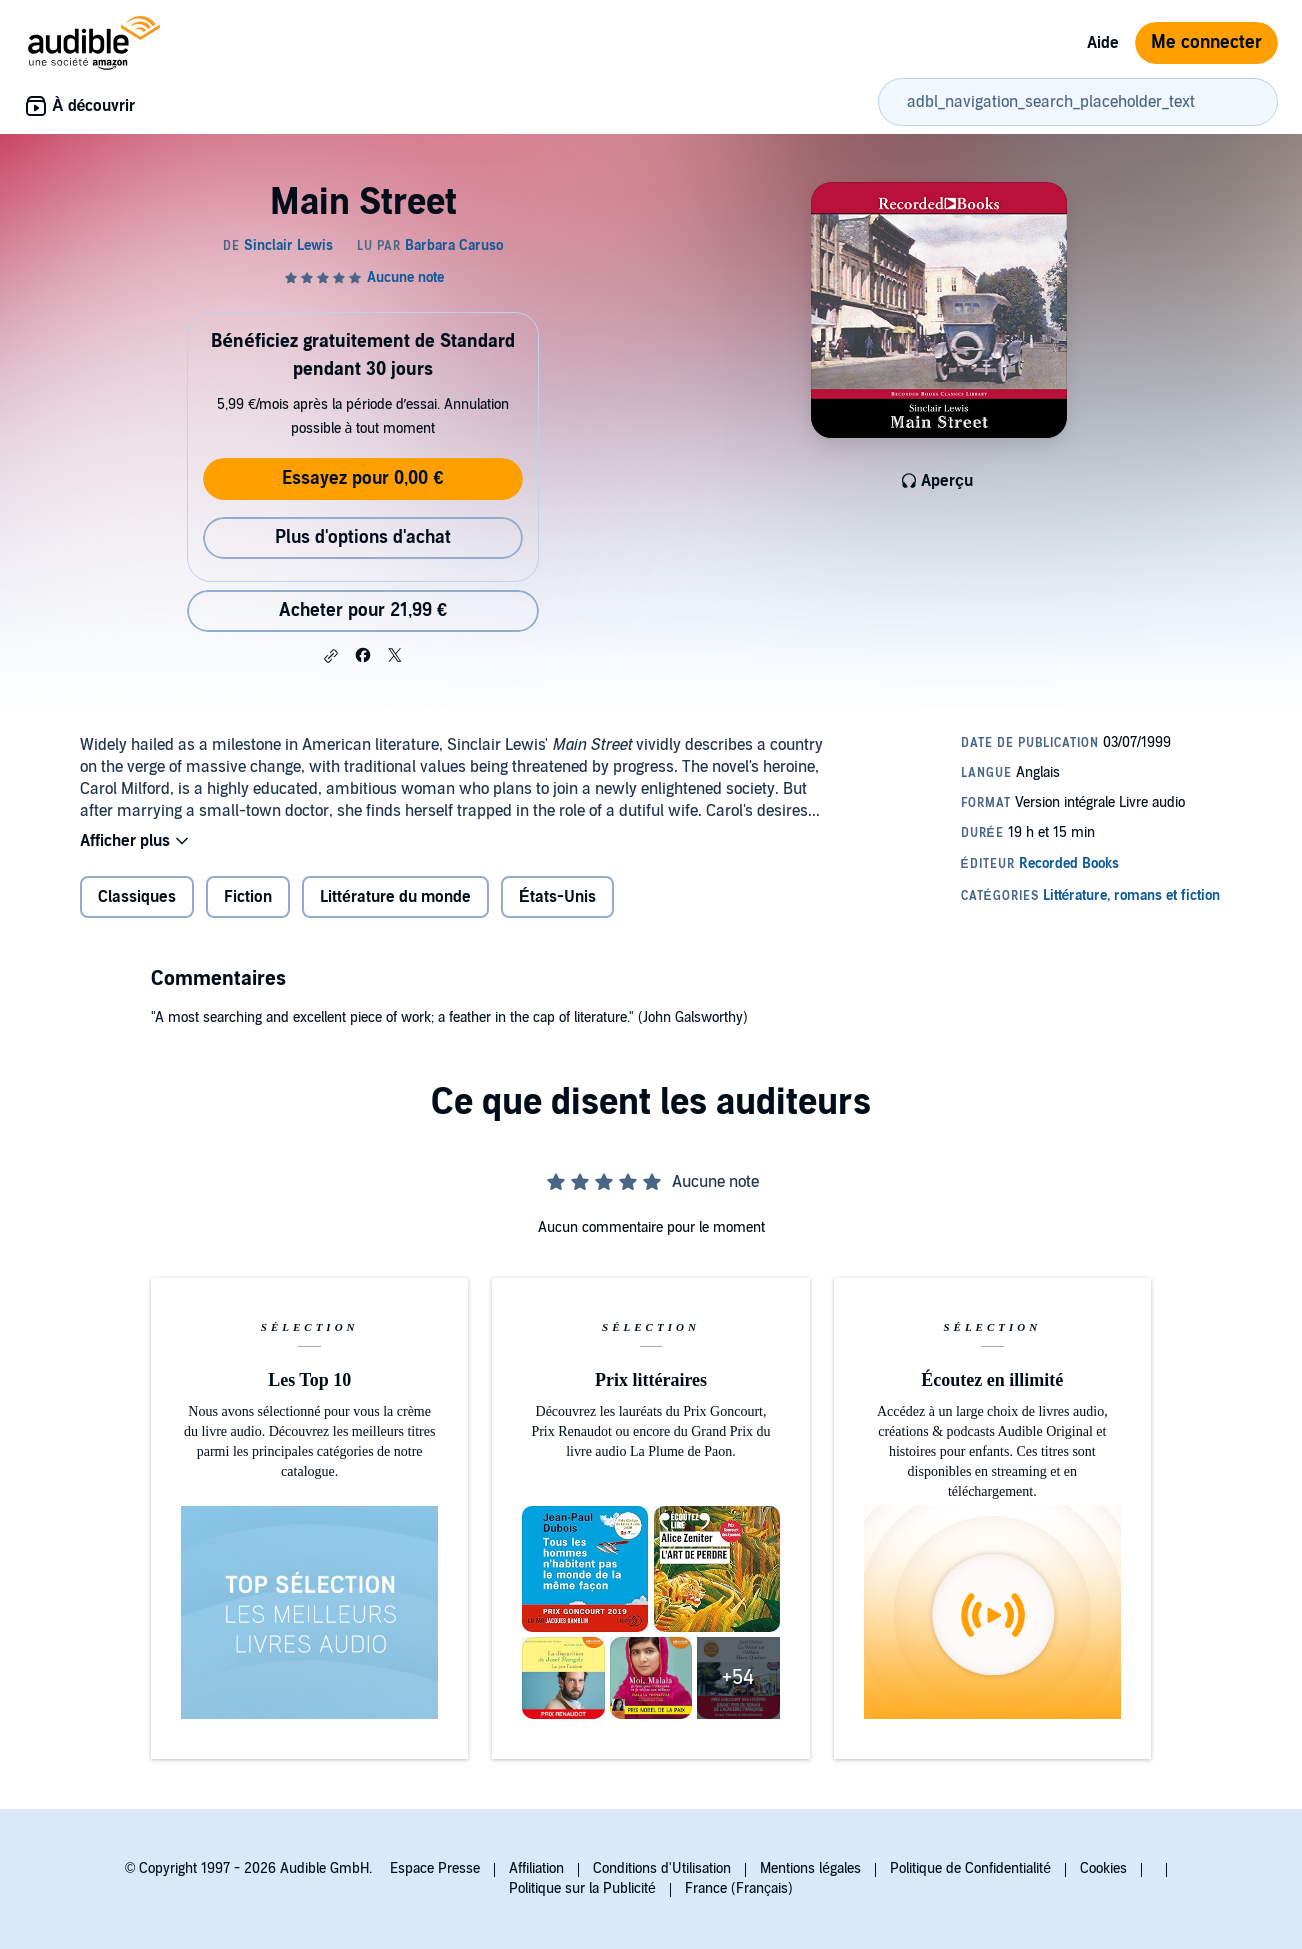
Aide (1103, 43)
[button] (331, 656)
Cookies (1103, 1868)
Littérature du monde (395, 897)
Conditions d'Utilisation (662, 1868)
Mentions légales (810, 1868)
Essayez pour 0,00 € (362, 478)
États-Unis (557, 897)
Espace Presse (435, 1868)
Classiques (137, 897)
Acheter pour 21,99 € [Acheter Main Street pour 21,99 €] (363, 610)
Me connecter (1206, 42)
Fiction (248, 897)
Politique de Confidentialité (970, 1868)
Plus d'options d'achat (363, 537)
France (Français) (739, 1888)
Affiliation (536, 1868)
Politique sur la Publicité (582, 1888)
